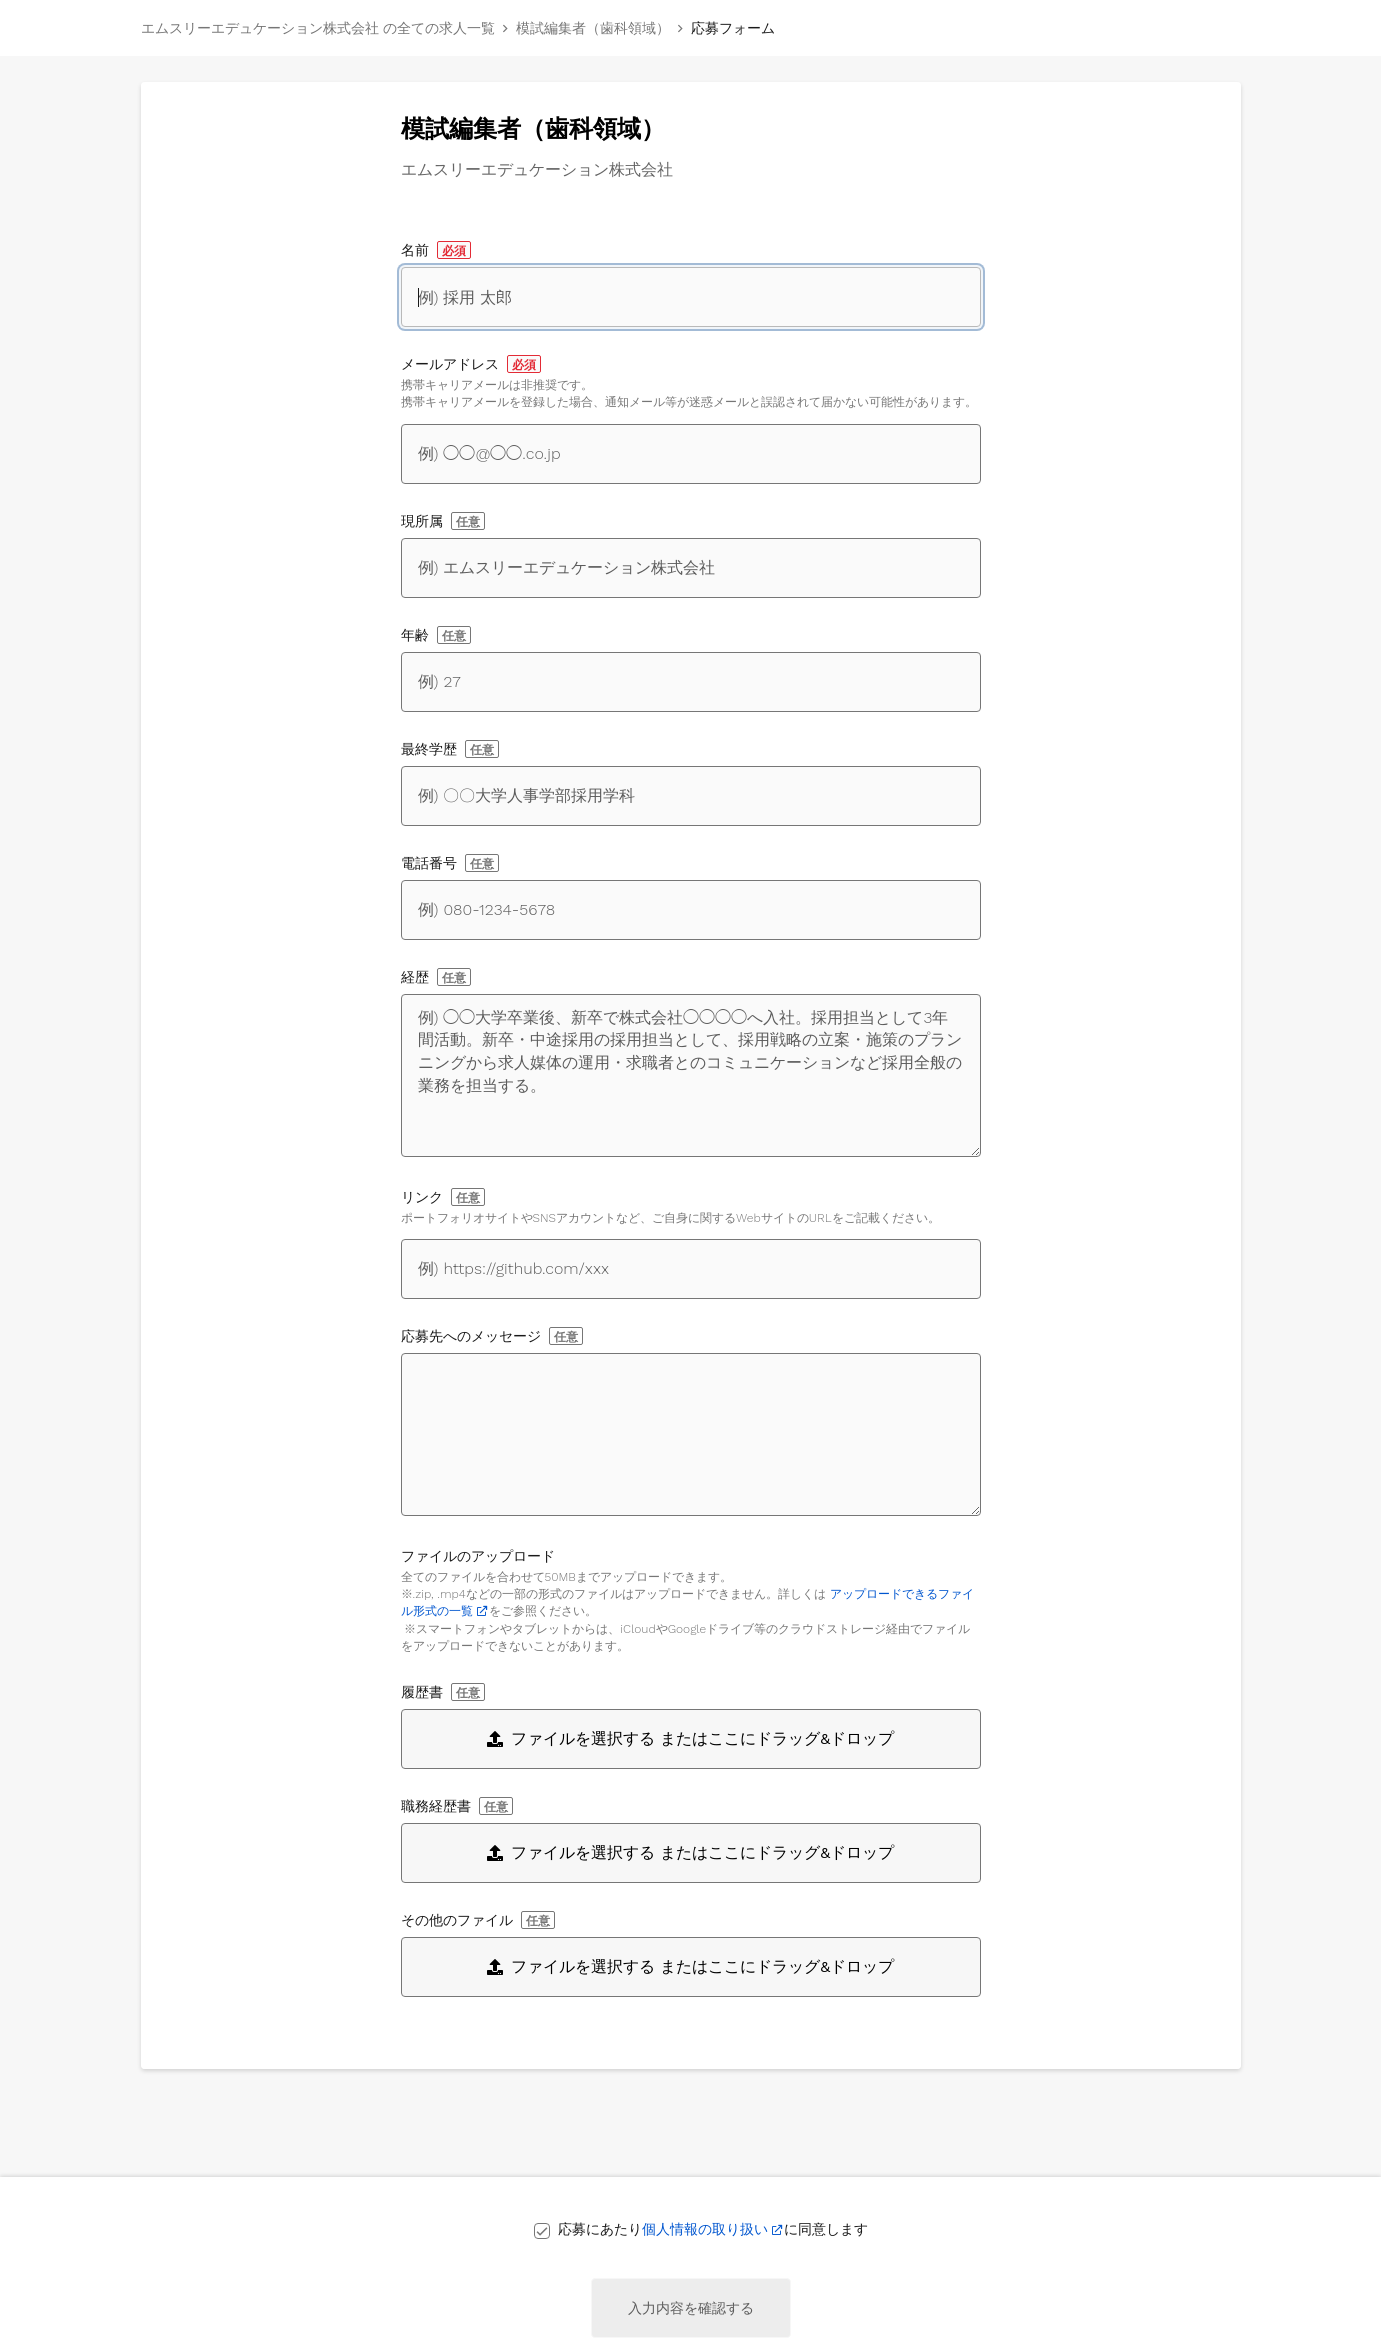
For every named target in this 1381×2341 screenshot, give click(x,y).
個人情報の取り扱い (705, 2229)
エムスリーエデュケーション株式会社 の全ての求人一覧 (318, 28)
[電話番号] (691, 910)
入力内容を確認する (691, 2308)
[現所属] (691, 568)
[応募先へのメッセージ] (691, 1434)
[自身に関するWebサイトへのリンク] (691, 1269)
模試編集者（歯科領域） (593, 28)
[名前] (691, 297)
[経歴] (691, 1075)
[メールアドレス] (691, 454)
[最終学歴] (691, 796)
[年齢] (691, 682)
